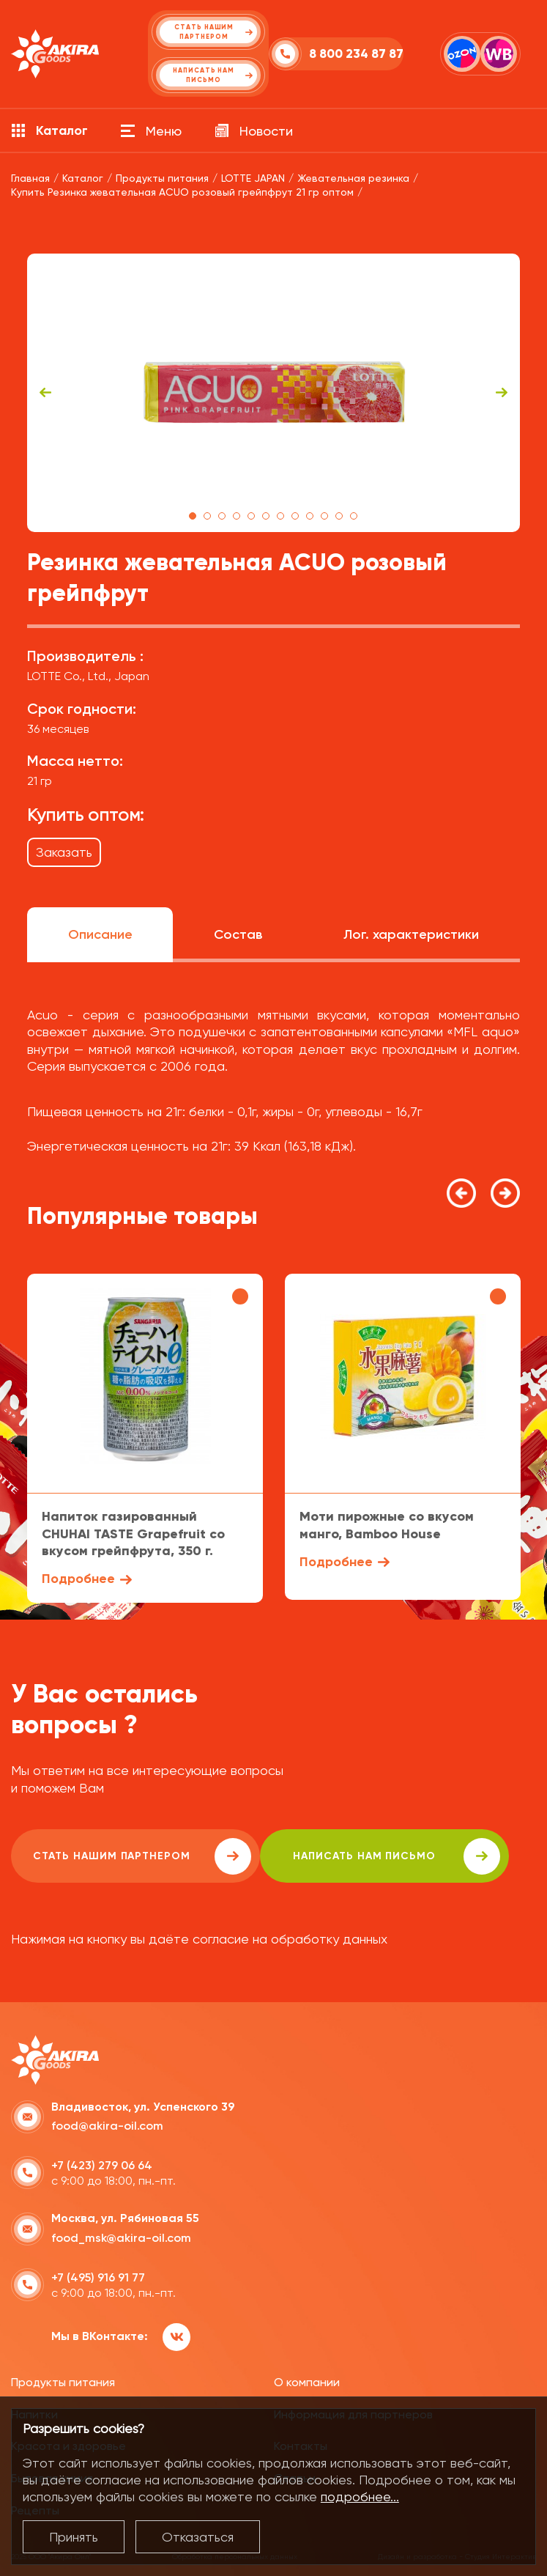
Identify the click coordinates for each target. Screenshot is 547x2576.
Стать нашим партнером (142, 1856)
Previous (45, 393)
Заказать (64, 852)
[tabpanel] (273, 392)
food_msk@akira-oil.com (121, 2238)
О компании (307, 2382)
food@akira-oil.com (107, 2126)
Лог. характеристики (411, 934)
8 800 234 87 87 (356, 54)
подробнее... (360, 2496)
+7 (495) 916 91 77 (98, 2277)
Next (502, 393)
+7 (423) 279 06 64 (101, 2165)
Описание (100, 934)
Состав (238, 934)
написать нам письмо (396, 1856)
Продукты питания (63, 2382)
